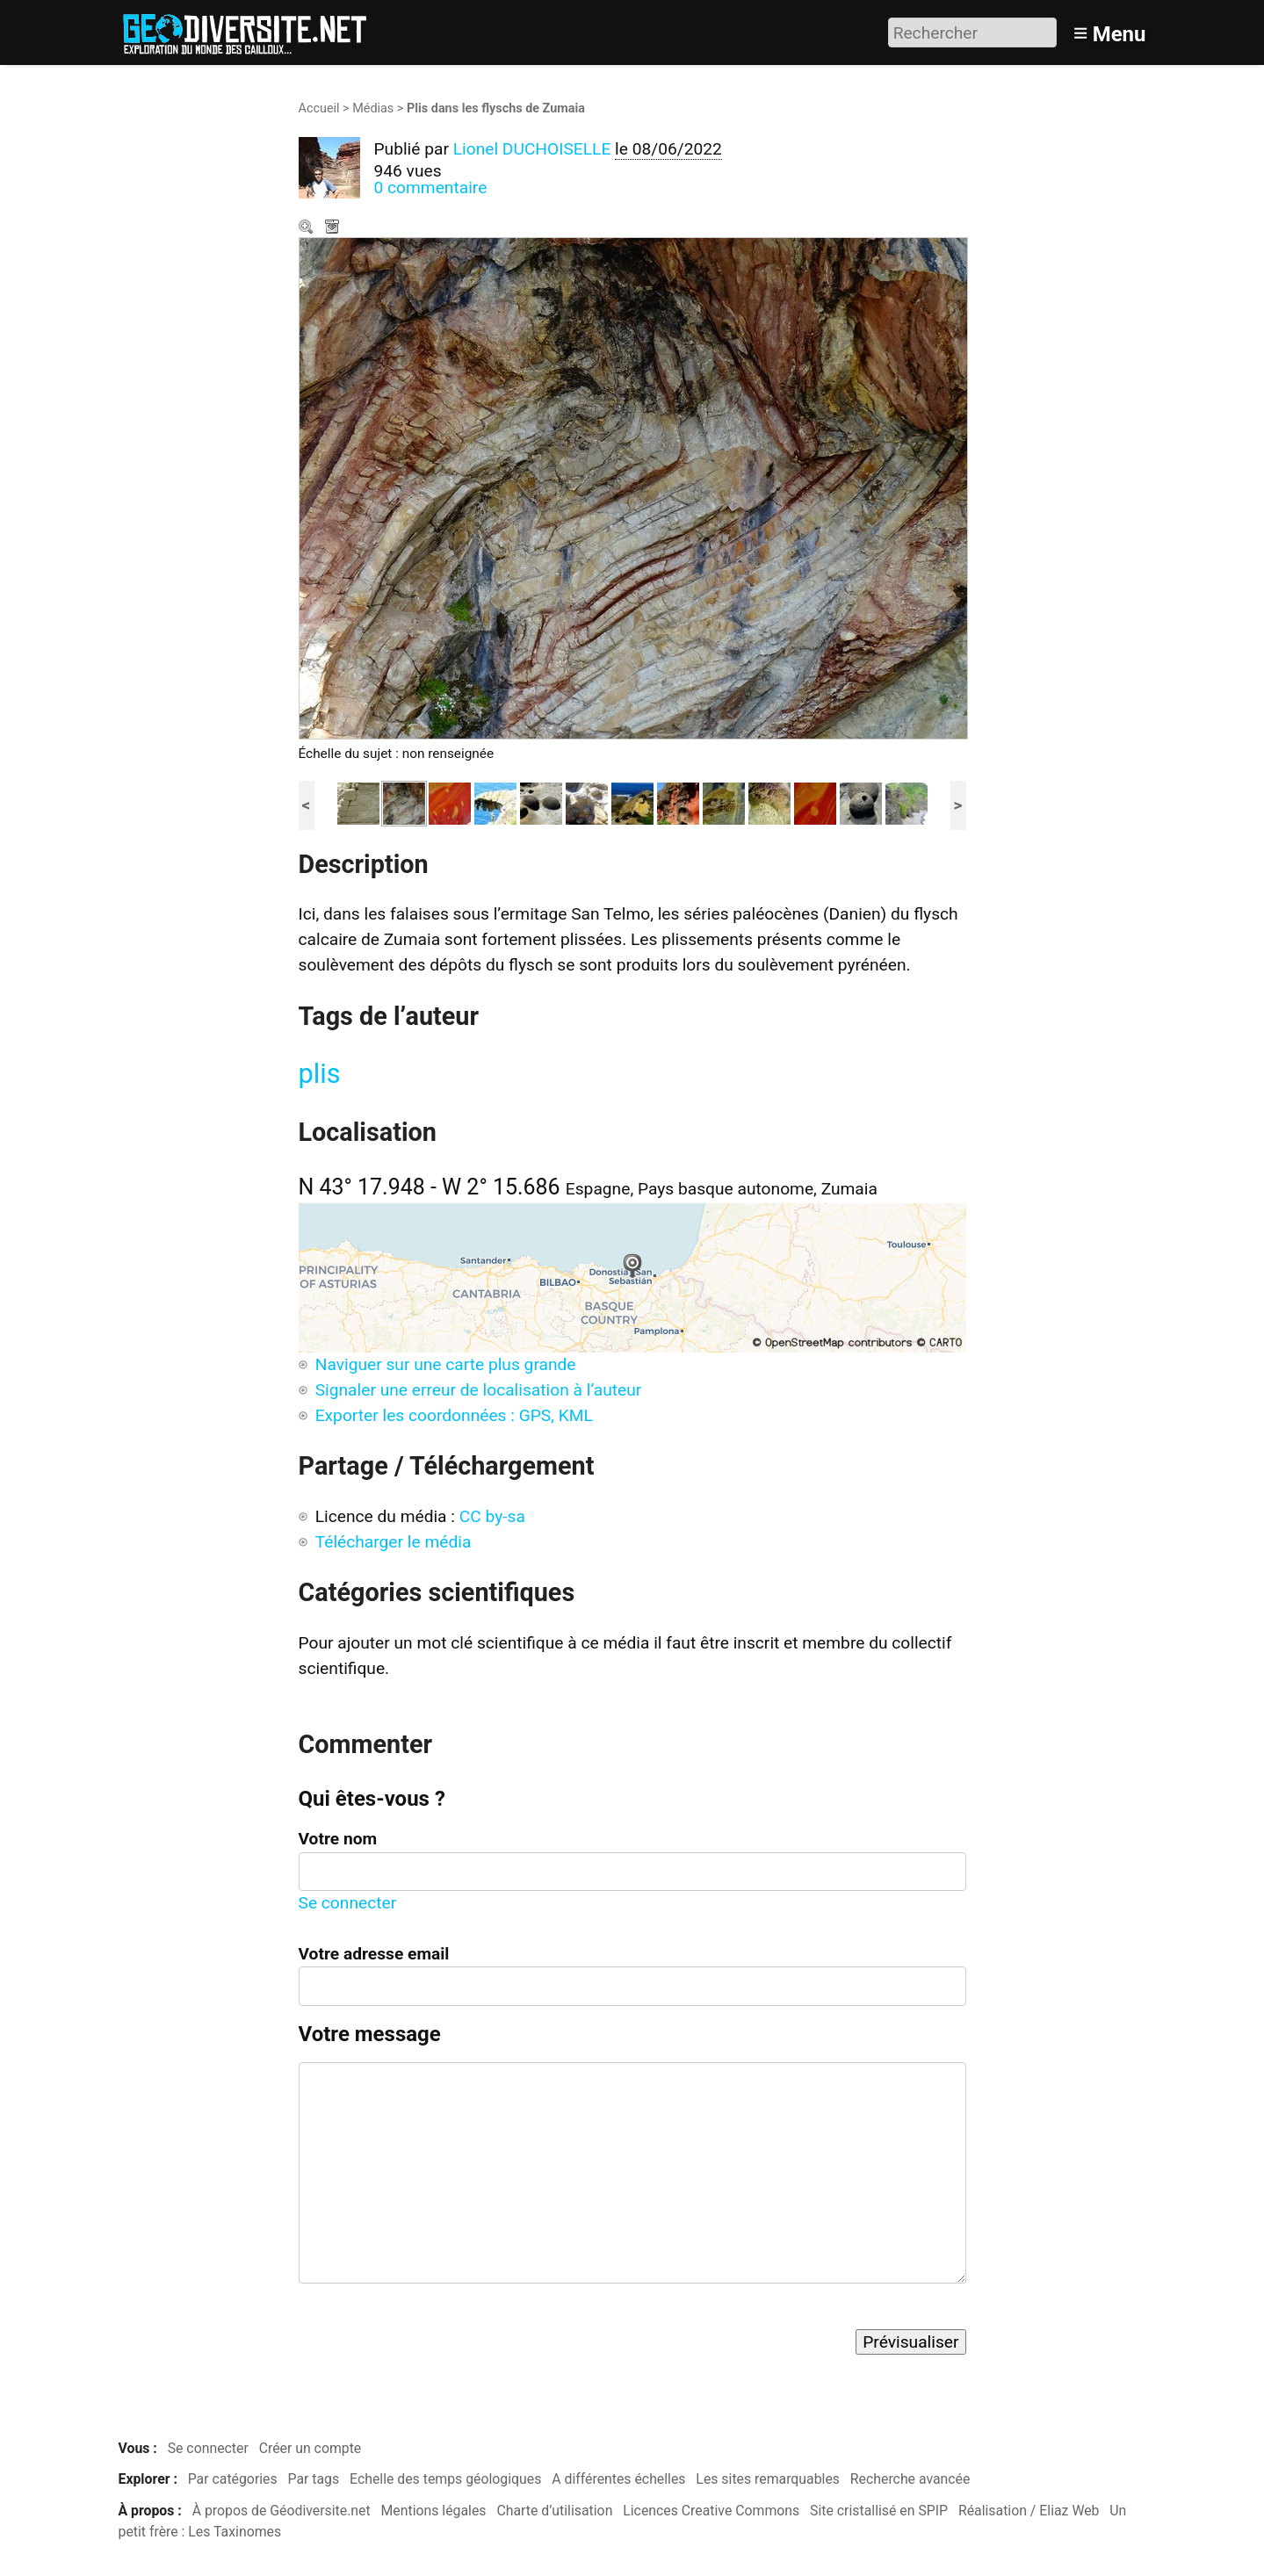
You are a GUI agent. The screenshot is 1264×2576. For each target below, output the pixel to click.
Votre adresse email (374, 1954)
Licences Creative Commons (711, 2510)
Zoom (307, 228)
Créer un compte (310, 2448)
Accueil (319, 108)
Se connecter (348, 1903)
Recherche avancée (910, 2479)
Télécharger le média (334, 228)
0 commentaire (431, 187)
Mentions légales (434, 2510)
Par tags (314, 2479)
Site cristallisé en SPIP (879, 2510)
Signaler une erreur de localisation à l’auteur (478, 1390)
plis (320, 1073)
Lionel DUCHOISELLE (532, 149)
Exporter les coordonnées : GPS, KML (454, 1415)
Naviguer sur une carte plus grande (445, 1364)
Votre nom (338, 1839)
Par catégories (233, 2479)
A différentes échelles (618, 2479)
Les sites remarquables (768, 2479)
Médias (373, 108)
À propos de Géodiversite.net (281, 2510)
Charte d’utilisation (554, 2510)
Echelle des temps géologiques (445, 2479)
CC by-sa (492, 1516)
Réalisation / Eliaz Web (1029, 2510)
